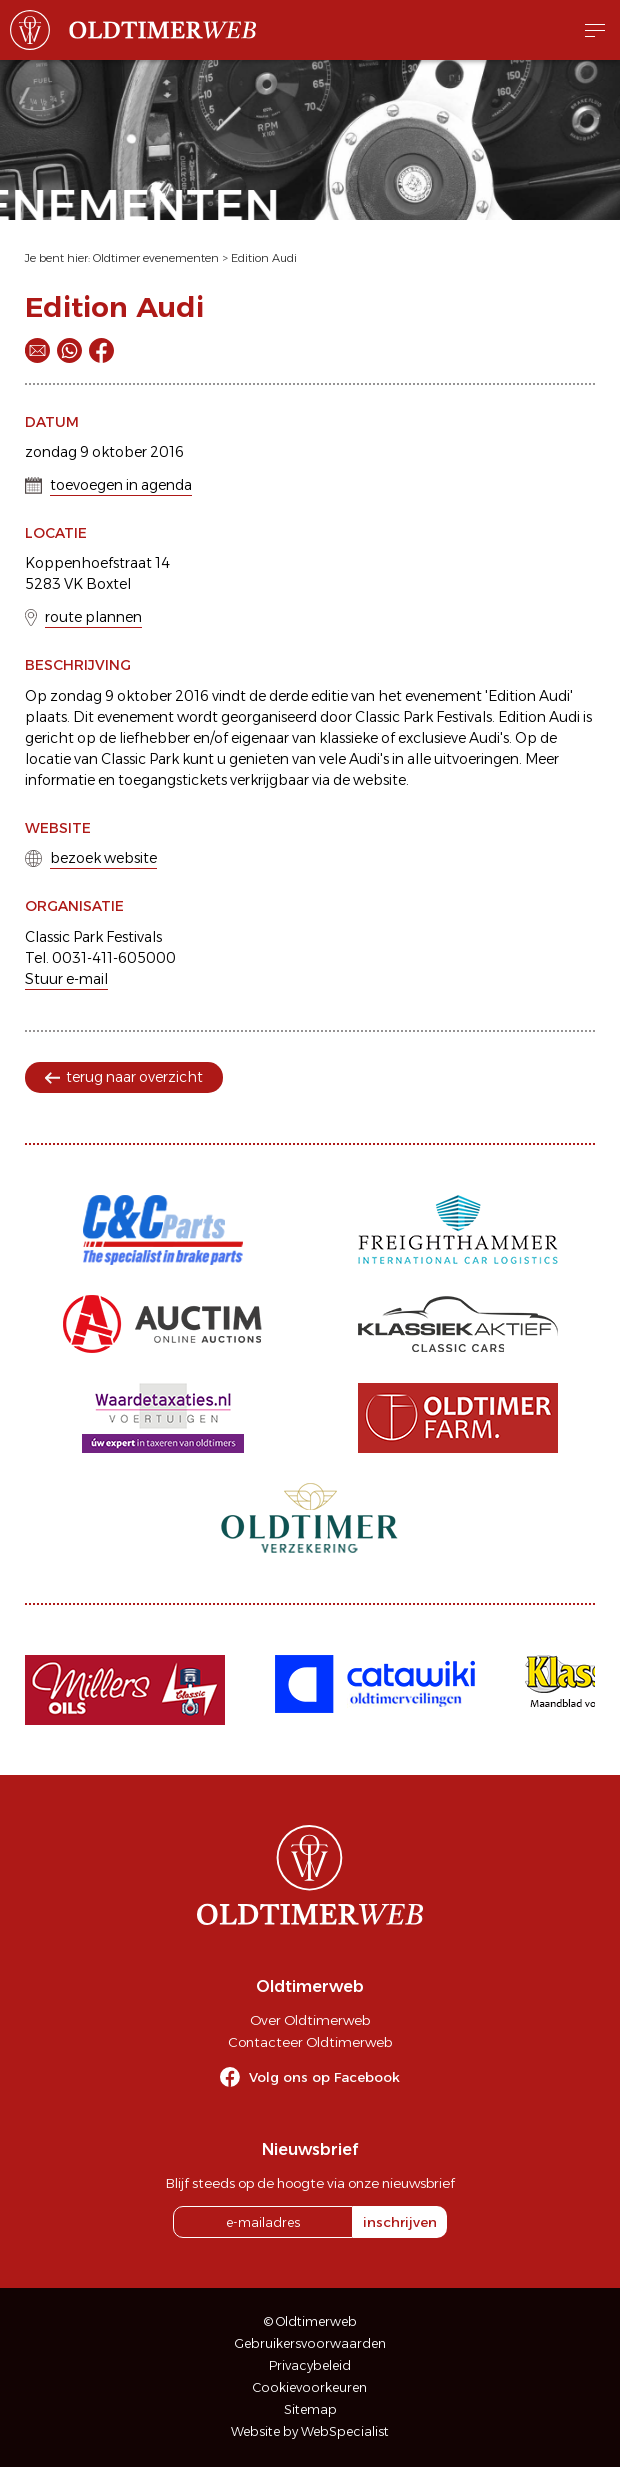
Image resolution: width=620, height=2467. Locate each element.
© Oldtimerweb (310, 2321)
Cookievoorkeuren (310, 2387)
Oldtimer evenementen (156, 258)
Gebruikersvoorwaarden (310, 2343)
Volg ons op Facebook (324, 2077)
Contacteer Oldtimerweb (310, 2042)
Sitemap (310, 2409)
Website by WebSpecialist (310, 2431)
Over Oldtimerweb (310, 2020)
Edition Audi (264, 258)
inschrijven (400, 2222)
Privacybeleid (310, 2365)
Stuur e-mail (66, 979)
